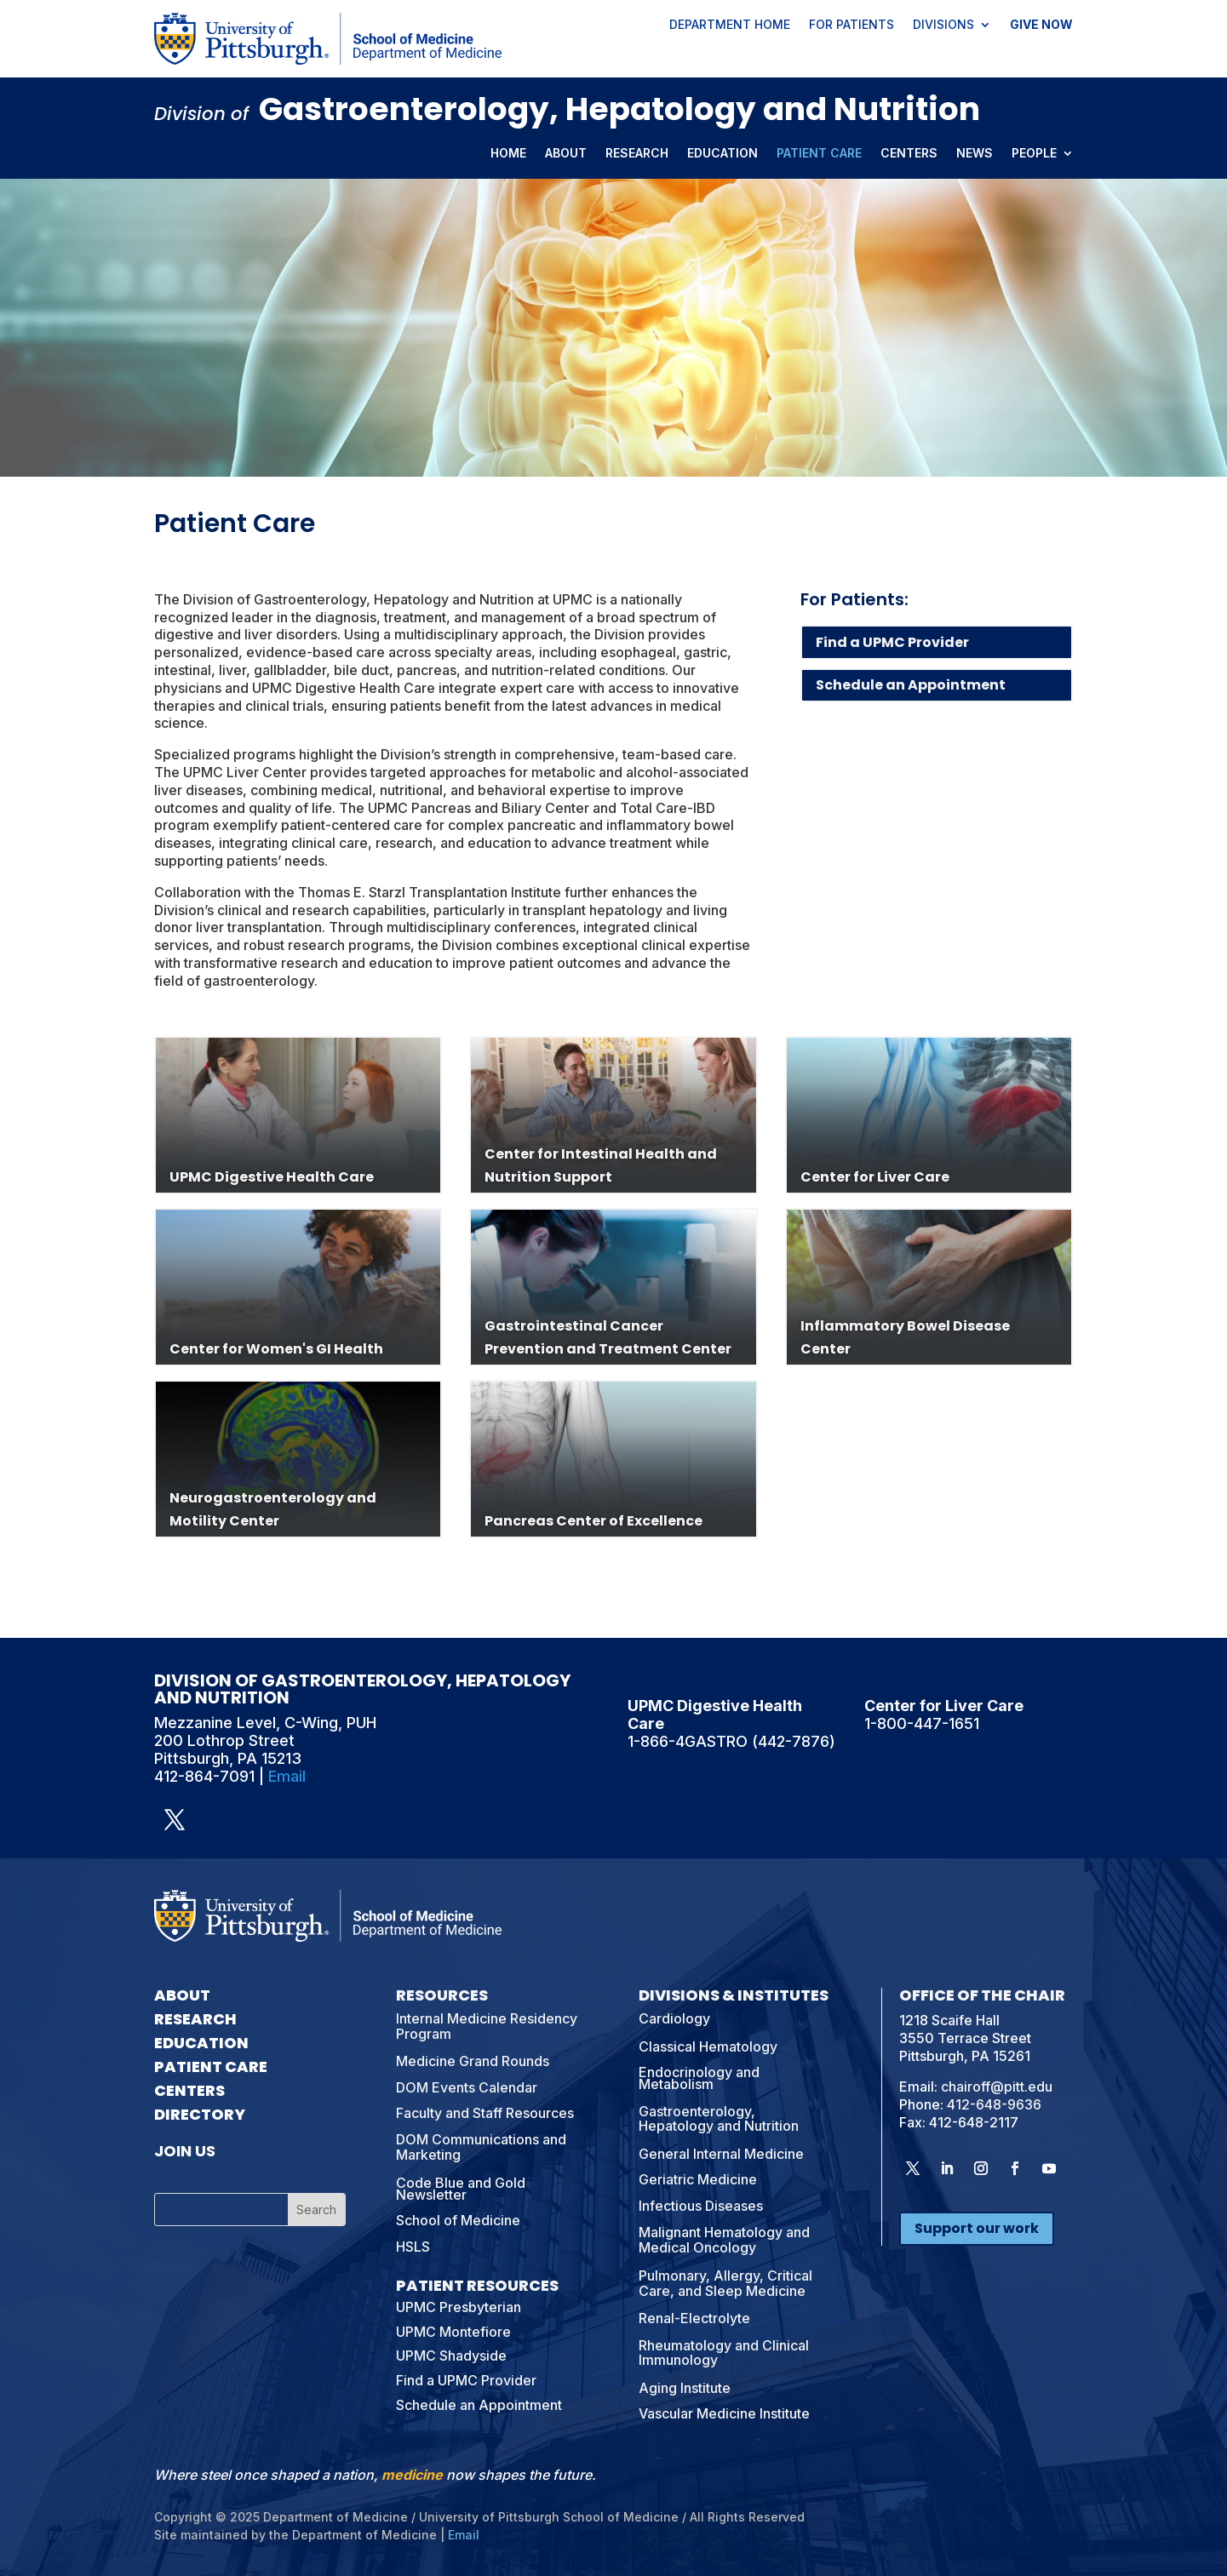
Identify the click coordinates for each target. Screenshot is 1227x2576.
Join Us (184, 2150)
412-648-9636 (994, 2104)
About (566, 154)
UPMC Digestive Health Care (271, 1177)
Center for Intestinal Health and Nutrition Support (600, 1165)
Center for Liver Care (874, 1177)
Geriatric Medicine (698, 2179)
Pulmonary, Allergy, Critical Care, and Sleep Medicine (725, 2283)
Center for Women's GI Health (276, 1349)
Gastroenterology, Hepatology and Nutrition (719, 2119)
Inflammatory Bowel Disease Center (905, 1337)
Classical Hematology (708, 2046)
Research (636, 154)
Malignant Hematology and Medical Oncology (724, 2240)
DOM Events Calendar (466, 2087)
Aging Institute (685, 2387)
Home (508, 154)
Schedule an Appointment (911, 685)
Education (722, 154)
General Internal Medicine (721, 2153)
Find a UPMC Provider (892, 642)
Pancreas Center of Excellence (593, 1521)
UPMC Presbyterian (458, 2307)
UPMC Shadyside (451, 2355)
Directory (199, 2114)
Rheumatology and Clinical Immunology (724, 2353)
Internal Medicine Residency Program (486, 2026)
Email (287, 1776)
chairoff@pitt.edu (996, 2086)
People (1034, 154)
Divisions (943, 25)
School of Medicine (458, 2220)
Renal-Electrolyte (694, 2318)
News (974, 154)
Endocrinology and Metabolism (699, 2078)
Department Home (729, 25)
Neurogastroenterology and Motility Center (272, 1509)
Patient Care (819, 154)
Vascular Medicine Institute (724, 2413)
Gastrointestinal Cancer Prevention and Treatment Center (607, 1337)
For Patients (851, 25)
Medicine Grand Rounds (472, 2060)
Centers (908, 154)
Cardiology (674, 2018)
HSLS (413, 2246)
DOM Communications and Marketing (481, 2147)
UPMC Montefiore (453, 2331)
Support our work (977, 2228)
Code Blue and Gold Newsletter (460, 2188)
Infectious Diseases (701, 2205)
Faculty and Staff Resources (485, 2112)
